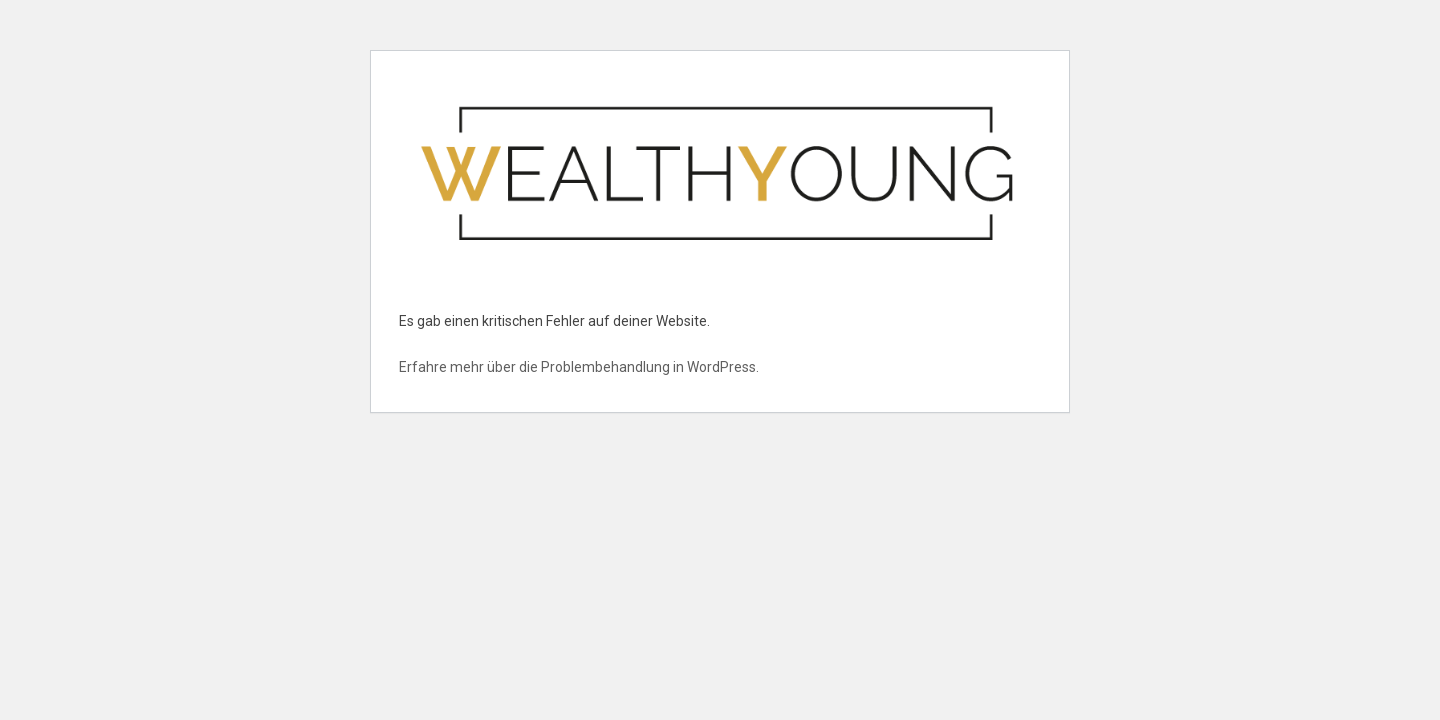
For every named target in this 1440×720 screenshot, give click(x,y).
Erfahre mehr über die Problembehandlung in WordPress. (579, 367)
